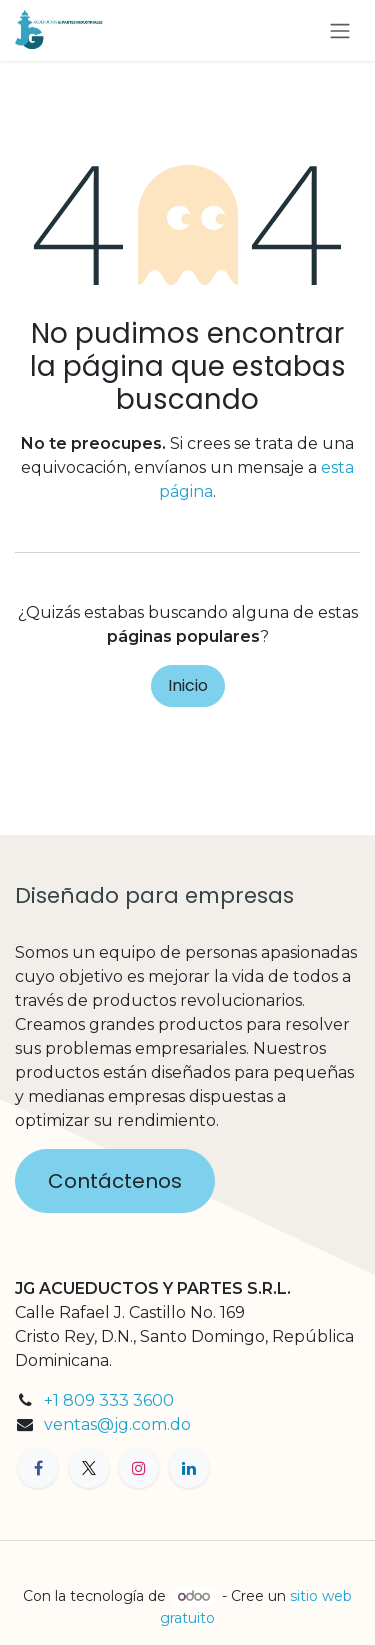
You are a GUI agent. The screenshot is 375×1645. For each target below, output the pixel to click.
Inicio (188, 685)
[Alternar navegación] (340, 30)
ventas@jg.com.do (117, 1424)
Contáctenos (115, 1181)
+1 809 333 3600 (109, 1400)
